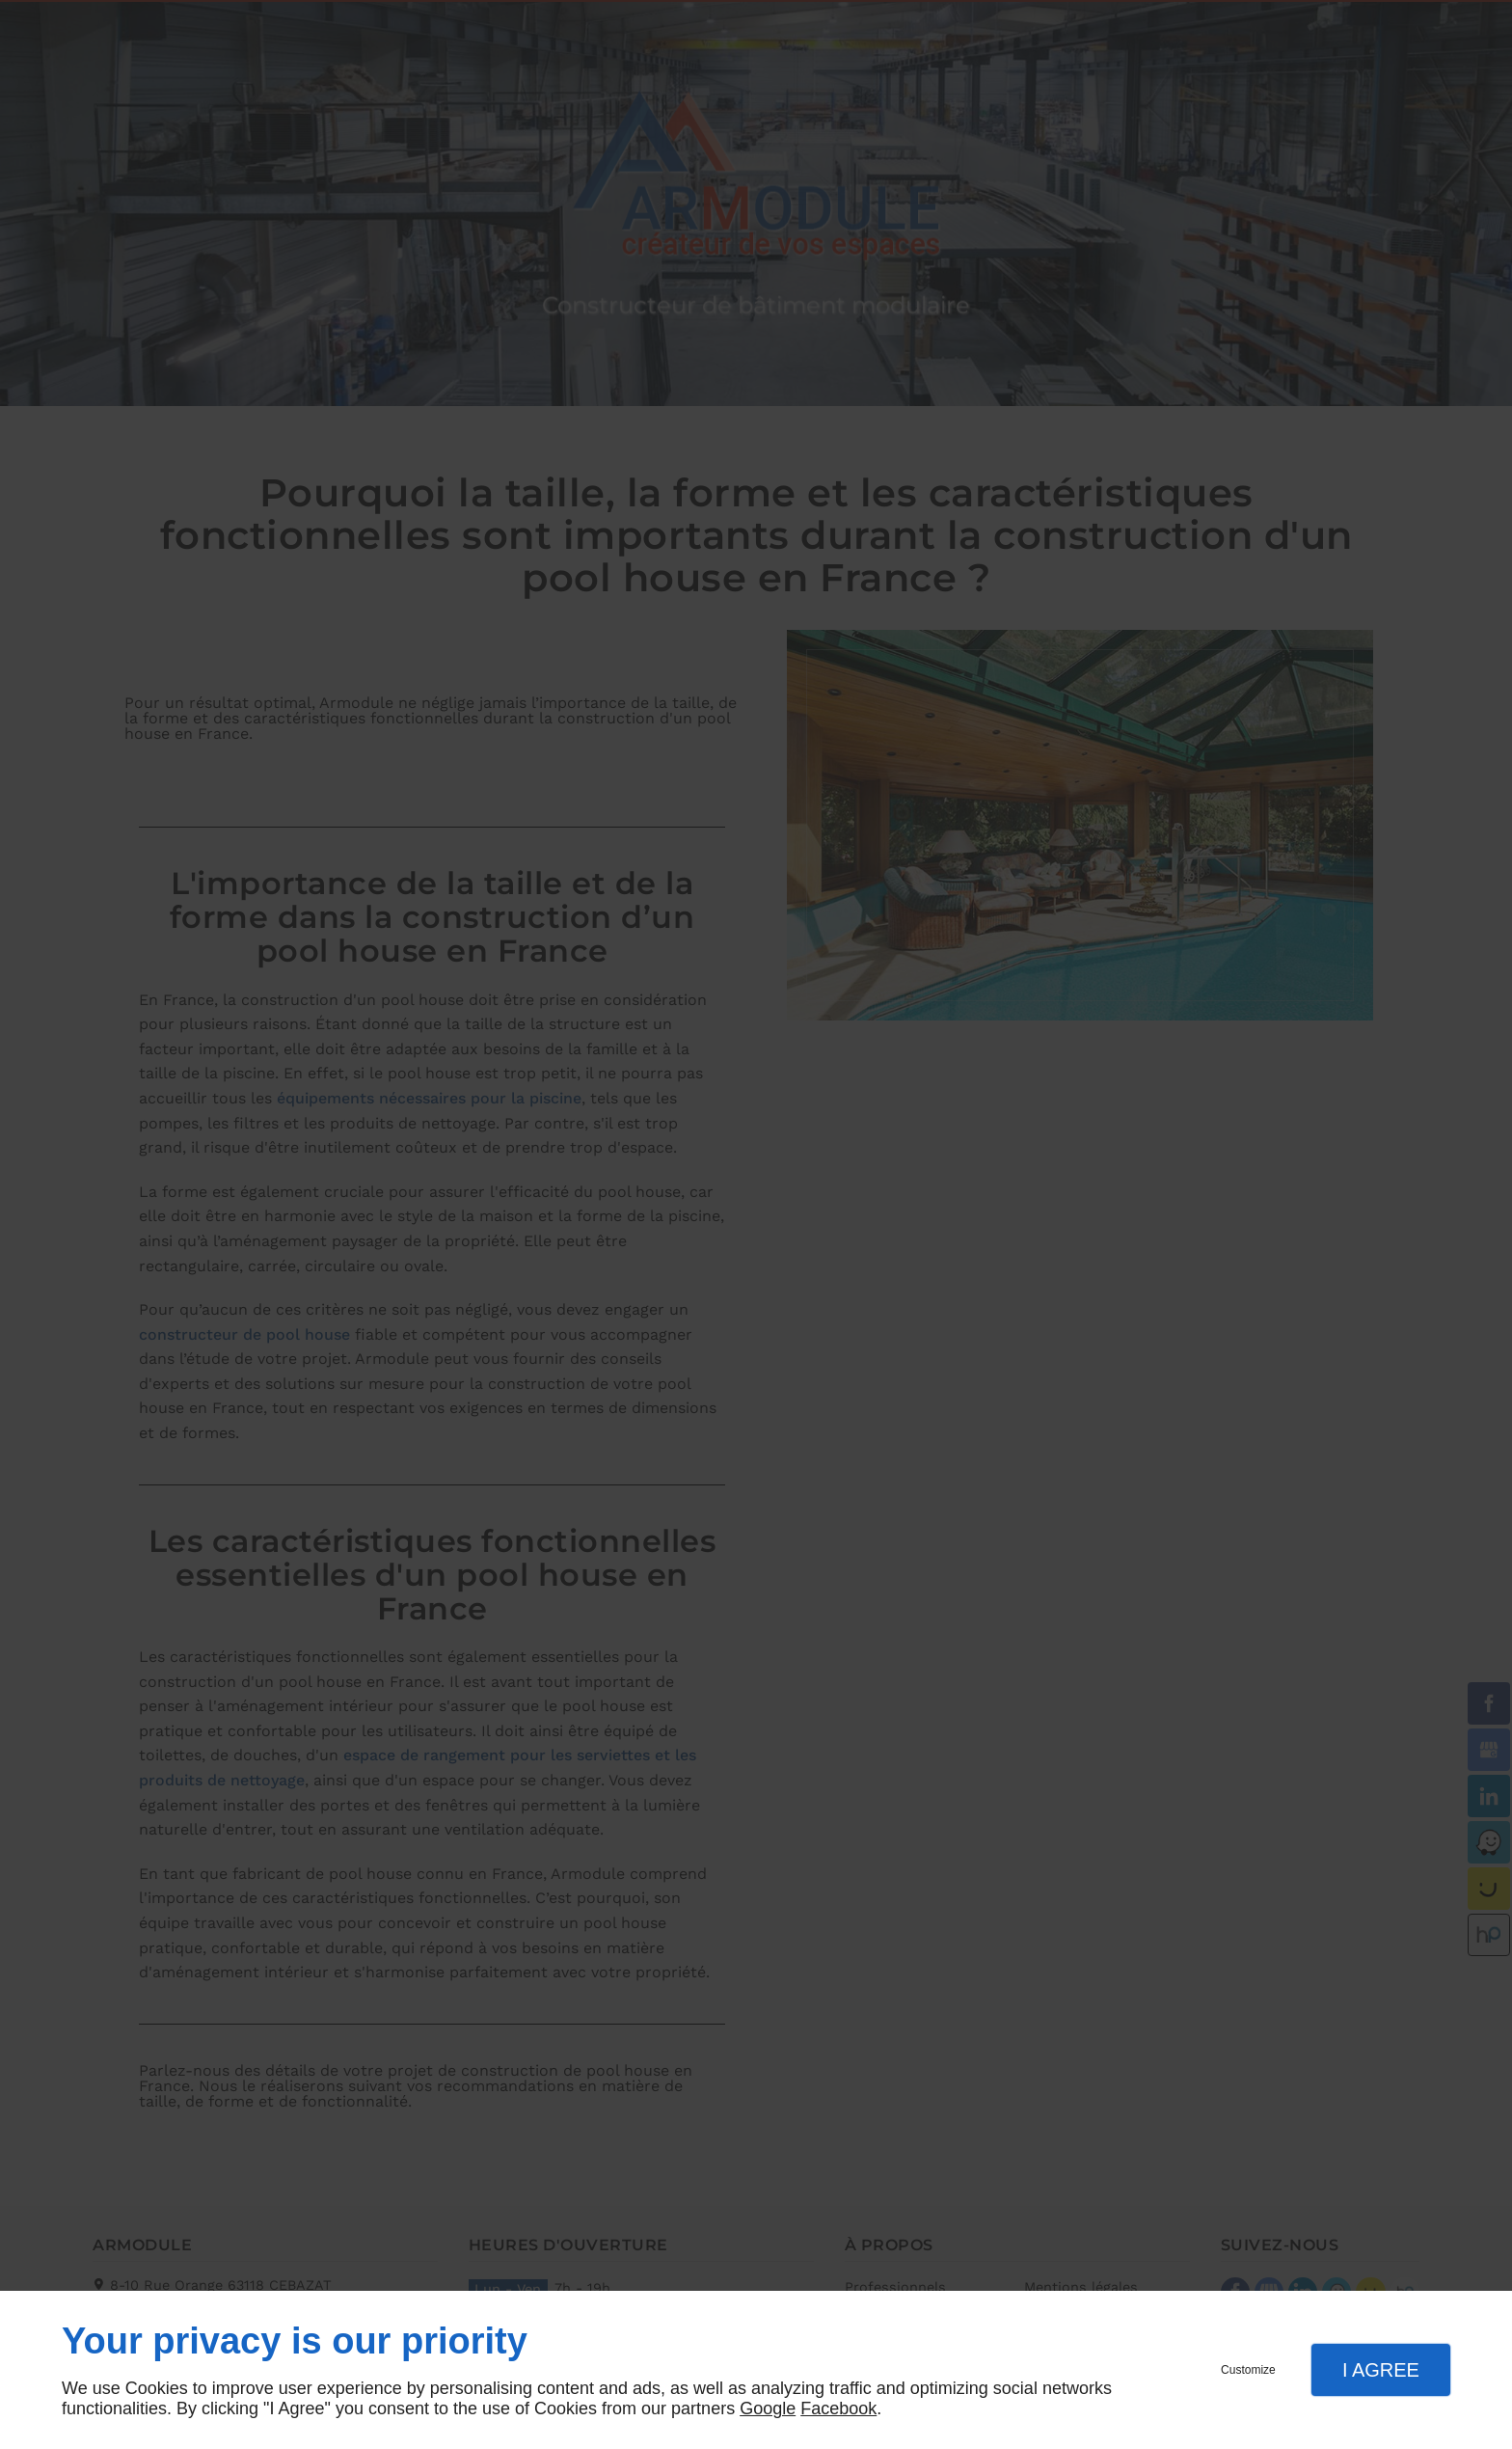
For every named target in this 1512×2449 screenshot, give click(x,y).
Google (768, 2408)
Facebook (838, 2408)
